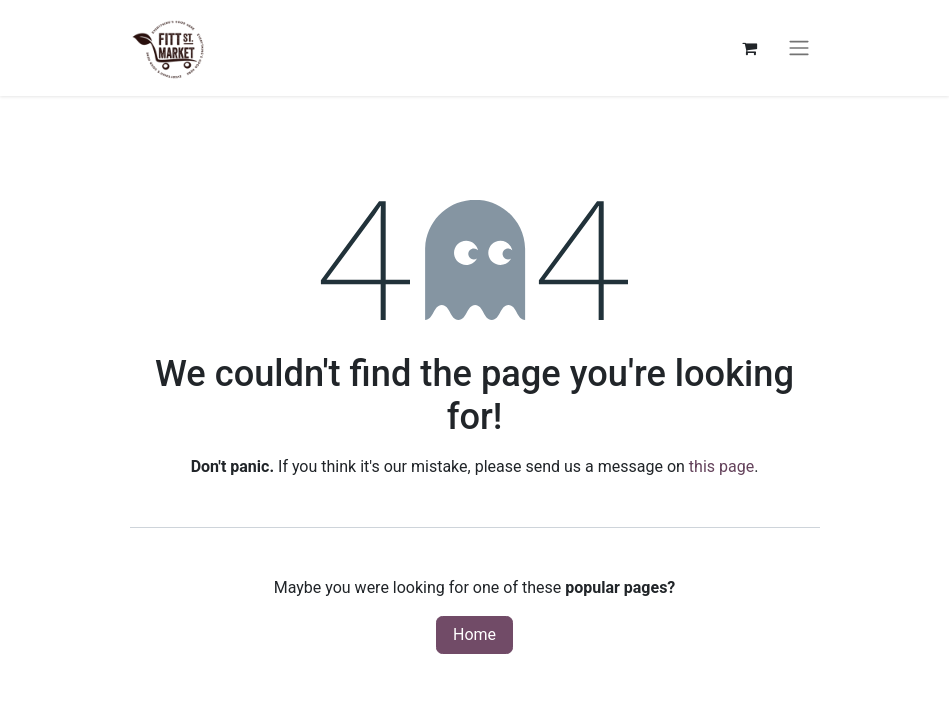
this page (721, 466)
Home (474, 634)
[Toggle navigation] (799, 48)
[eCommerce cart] (750, 48)
